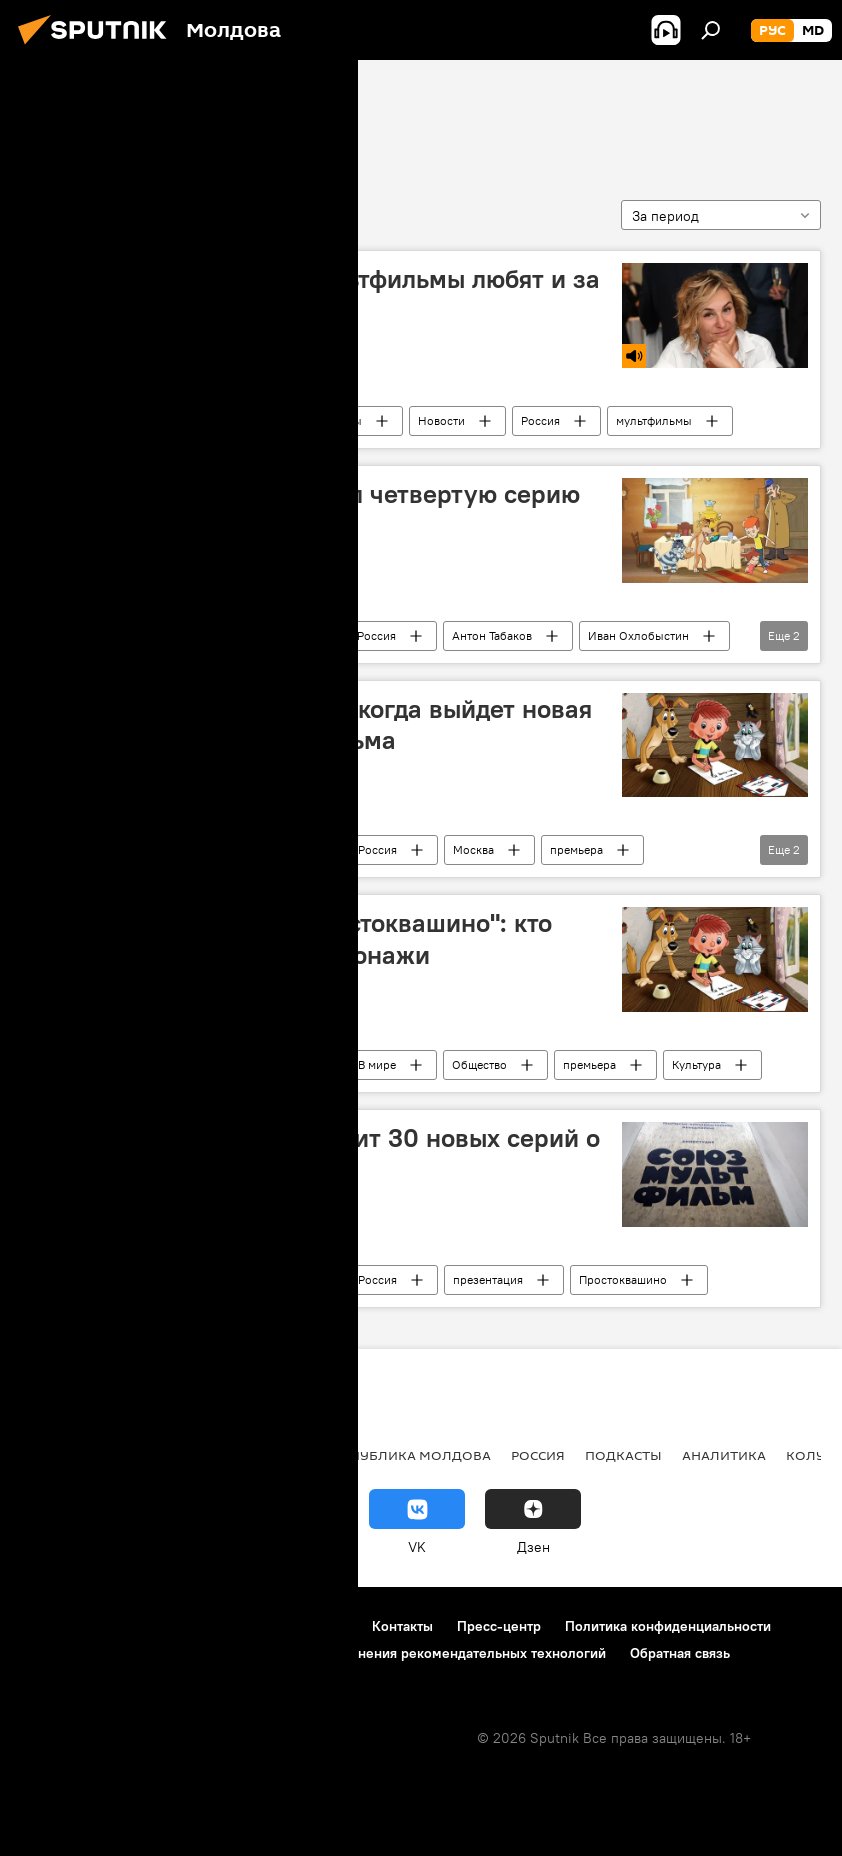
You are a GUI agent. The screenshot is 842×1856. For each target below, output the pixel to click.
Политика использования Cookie (127, 1653)
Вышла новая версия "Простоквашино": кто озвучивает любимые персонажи (293, 938)
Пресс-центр (499, 1626)
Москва (473, 849)
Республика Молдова (408, 1455)
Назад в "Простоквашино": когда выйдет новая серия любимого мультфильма (313, 724)
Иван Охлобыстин (638, 635)
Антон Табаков (492, 635)
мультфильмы (654, 420)
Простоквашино (623, 1279)
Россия (540, 420)
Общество (479, 1064)
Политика (59, 1455)
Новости (441, 420)
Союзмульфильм (112, 117)
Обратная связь (680, 1653)
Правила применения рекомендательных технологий (431, 1653)
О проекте (54, 1626)
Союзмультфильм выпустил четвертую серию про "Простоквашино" (307, 509)
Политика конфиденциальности (668, 1626)
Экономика (163, 1455)
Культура (696, 1064)
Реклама (320, 1626)
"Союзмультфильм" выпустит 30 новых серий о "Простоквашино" (317, 1153)
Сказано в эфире (206, 420)
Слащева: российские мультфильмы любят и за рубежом (317, 294)
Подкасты (335, 420)
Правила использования (190, 1626)
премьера (576, 849)
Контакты (402, 1626)
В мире (282, 635)
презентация (488, 1279)
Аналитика (724, 1455)
